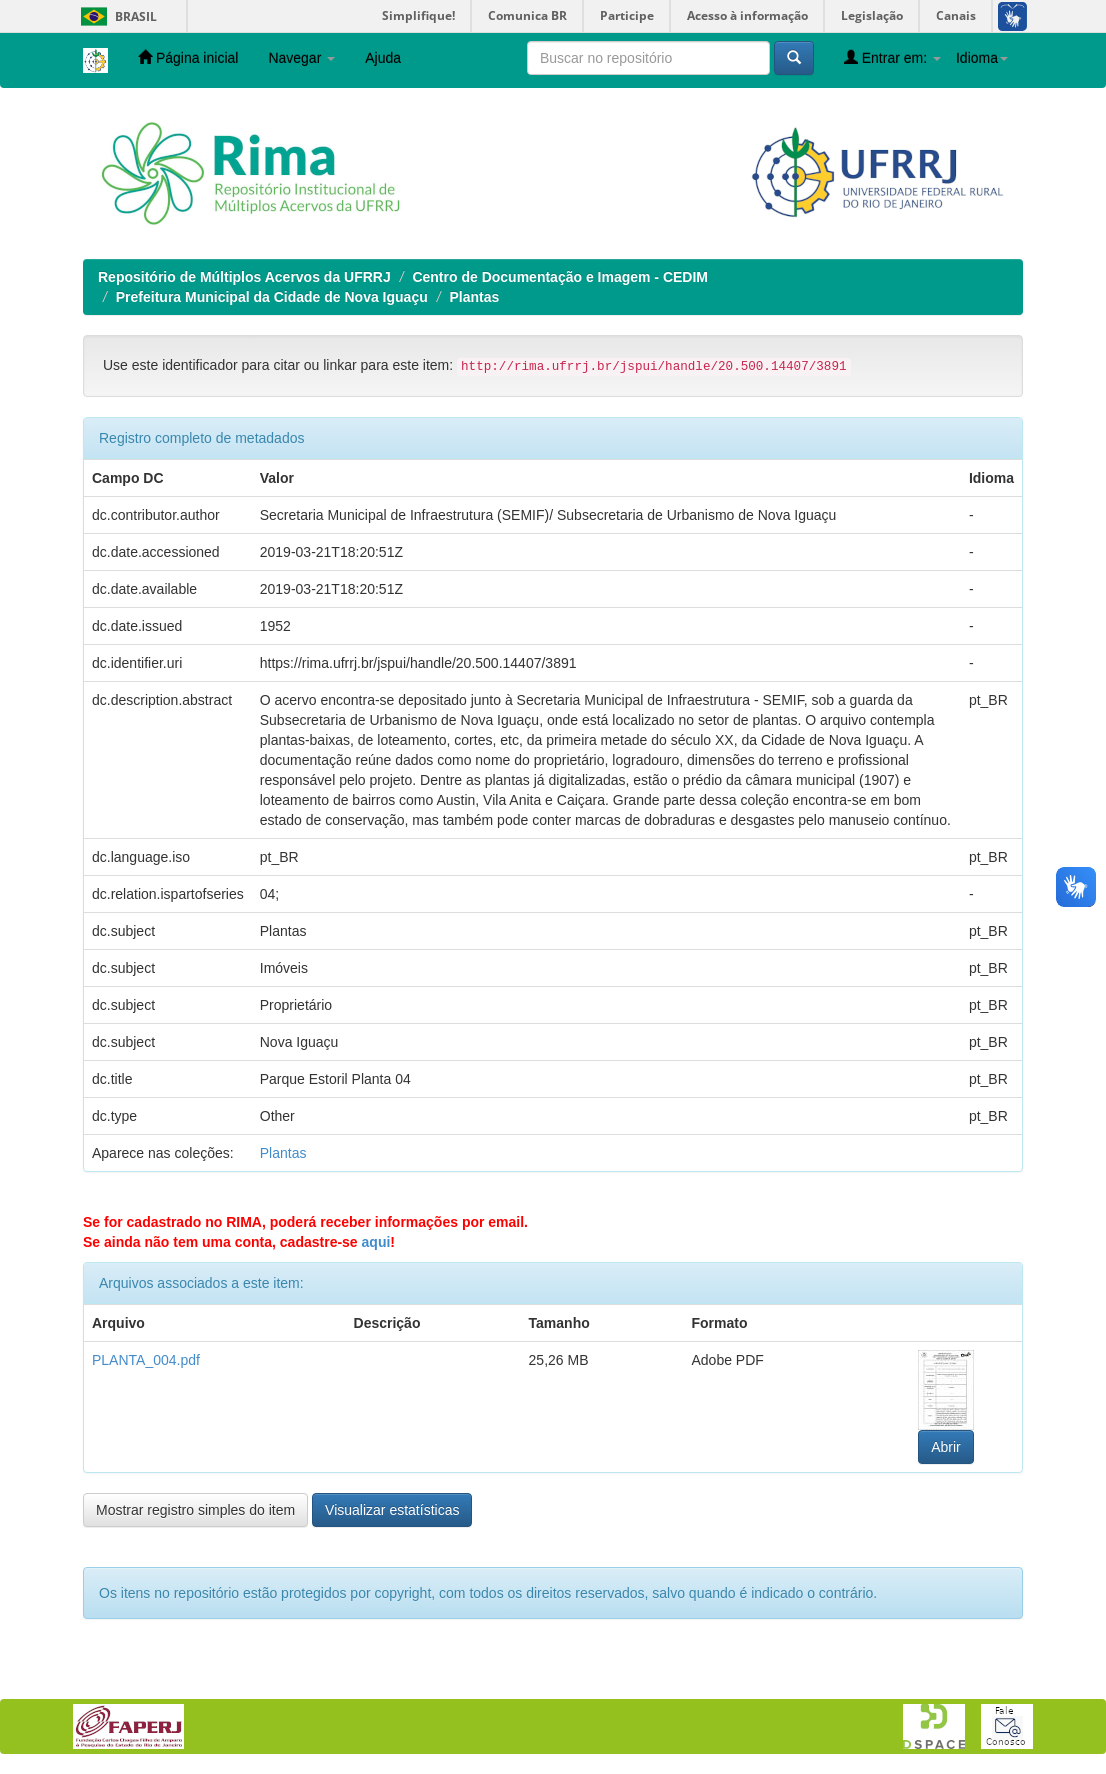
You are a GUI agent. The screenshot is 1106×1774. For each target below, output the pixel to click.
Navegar (301, 58)
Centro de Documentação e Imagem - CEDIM (560, 277)
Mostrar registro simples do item (195, 1510)
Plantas (474, 297)
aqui (376, 1242)
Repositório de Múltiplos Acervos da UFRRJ (244, 277)
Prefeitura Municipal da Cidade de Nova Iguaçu (272, 297)
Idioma (982, 58)
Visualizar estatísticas (392, 1510)
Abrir (946, 1447)
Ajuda (383, 58)
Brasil (115, 16)
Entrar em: (892, 57)
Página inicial (188, 57)
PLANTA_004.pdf (146, 1360)
